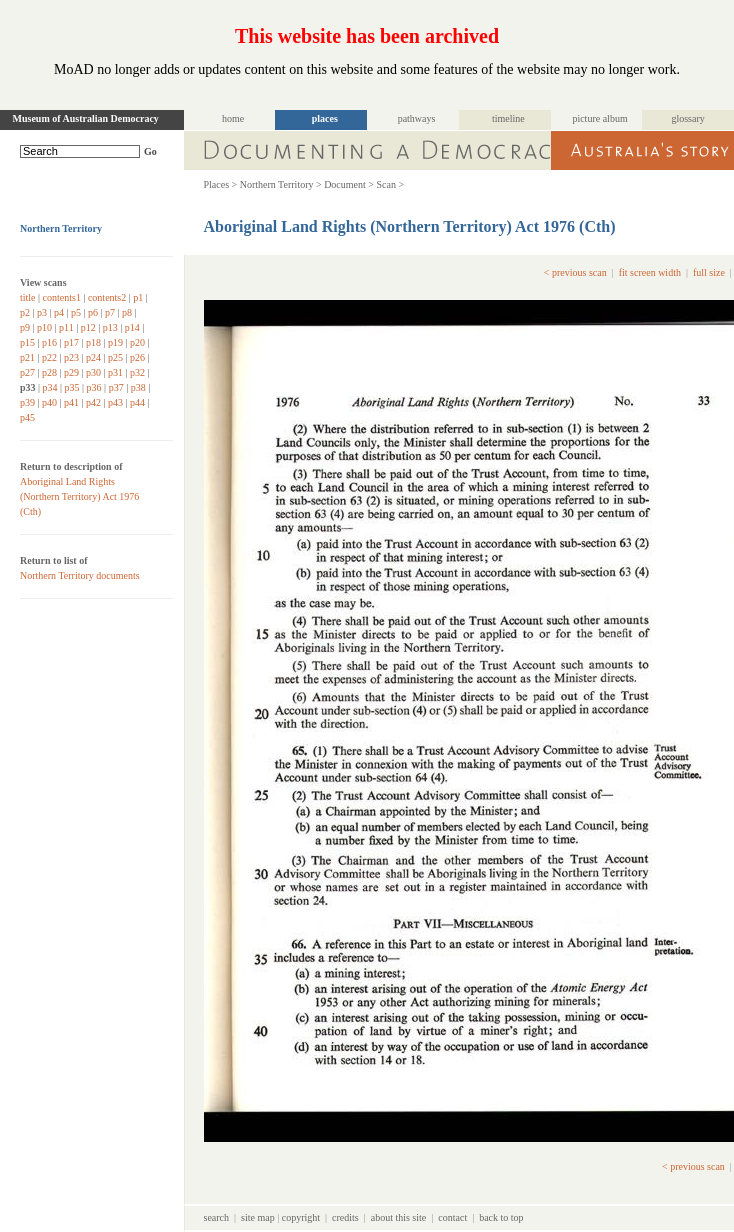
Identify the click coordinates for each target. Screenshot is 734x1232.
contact (452, 1217)
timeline (508, 118)
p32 (137, 372)
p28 (49, 372)
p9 (25, 327)
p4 (59, 312)
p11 (66, 327)
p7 (110, 312)
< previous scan (575, 272)
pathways (417, 118)
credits (345, 1217)
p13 (110, 327)
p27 (27, 372)
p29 (71, 372)
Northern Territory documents (80, 575)
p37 (116, 387)
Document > (349, 184)
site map (258, 1217)
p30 (93, 372)
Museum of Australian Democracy (86, 118)
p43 (115, 402)
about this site (399, 1217)
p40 (49, 402)
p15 (27, 342)
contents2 (107, 297)
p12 (88, 327)
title (28, 297)
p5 (76, 312)
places (325, 118)
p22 (49, 357)
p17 (71, 342)
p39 (27, 402)
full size (709, 272)
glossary (687, 118)
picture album (599, 118)
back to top (501, 1217)
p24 (93, 357)
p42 (93, 402)
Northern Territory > (281, 184)
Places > (221, 184)
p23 (71, 357)
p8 (127, 312)
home (233, 118)
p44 (137, 402)
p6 (93, 312)
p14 (132, 327)
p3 (42, 312)
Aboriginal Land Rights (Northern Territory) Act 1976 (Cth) (79, 496)
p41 (71, 402)
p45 (27, 417)
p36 (94, 387)
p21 (27, 357)
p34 (50, 387)
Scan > (390, 184)
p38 (138, 387)
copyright (301, 1217)
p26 (137, 357)
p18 (93, 342)
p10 (44, 327)
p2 (25, 312)
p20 (137, 342)
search (217, 1217)
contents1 (62, 297)
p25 (115, 357)
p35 (72, 387)
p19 (115, 342)
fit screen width (650, 272)
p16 (49, 342)
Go (150, 151)
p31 (115, 372)
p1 (138, 297)
